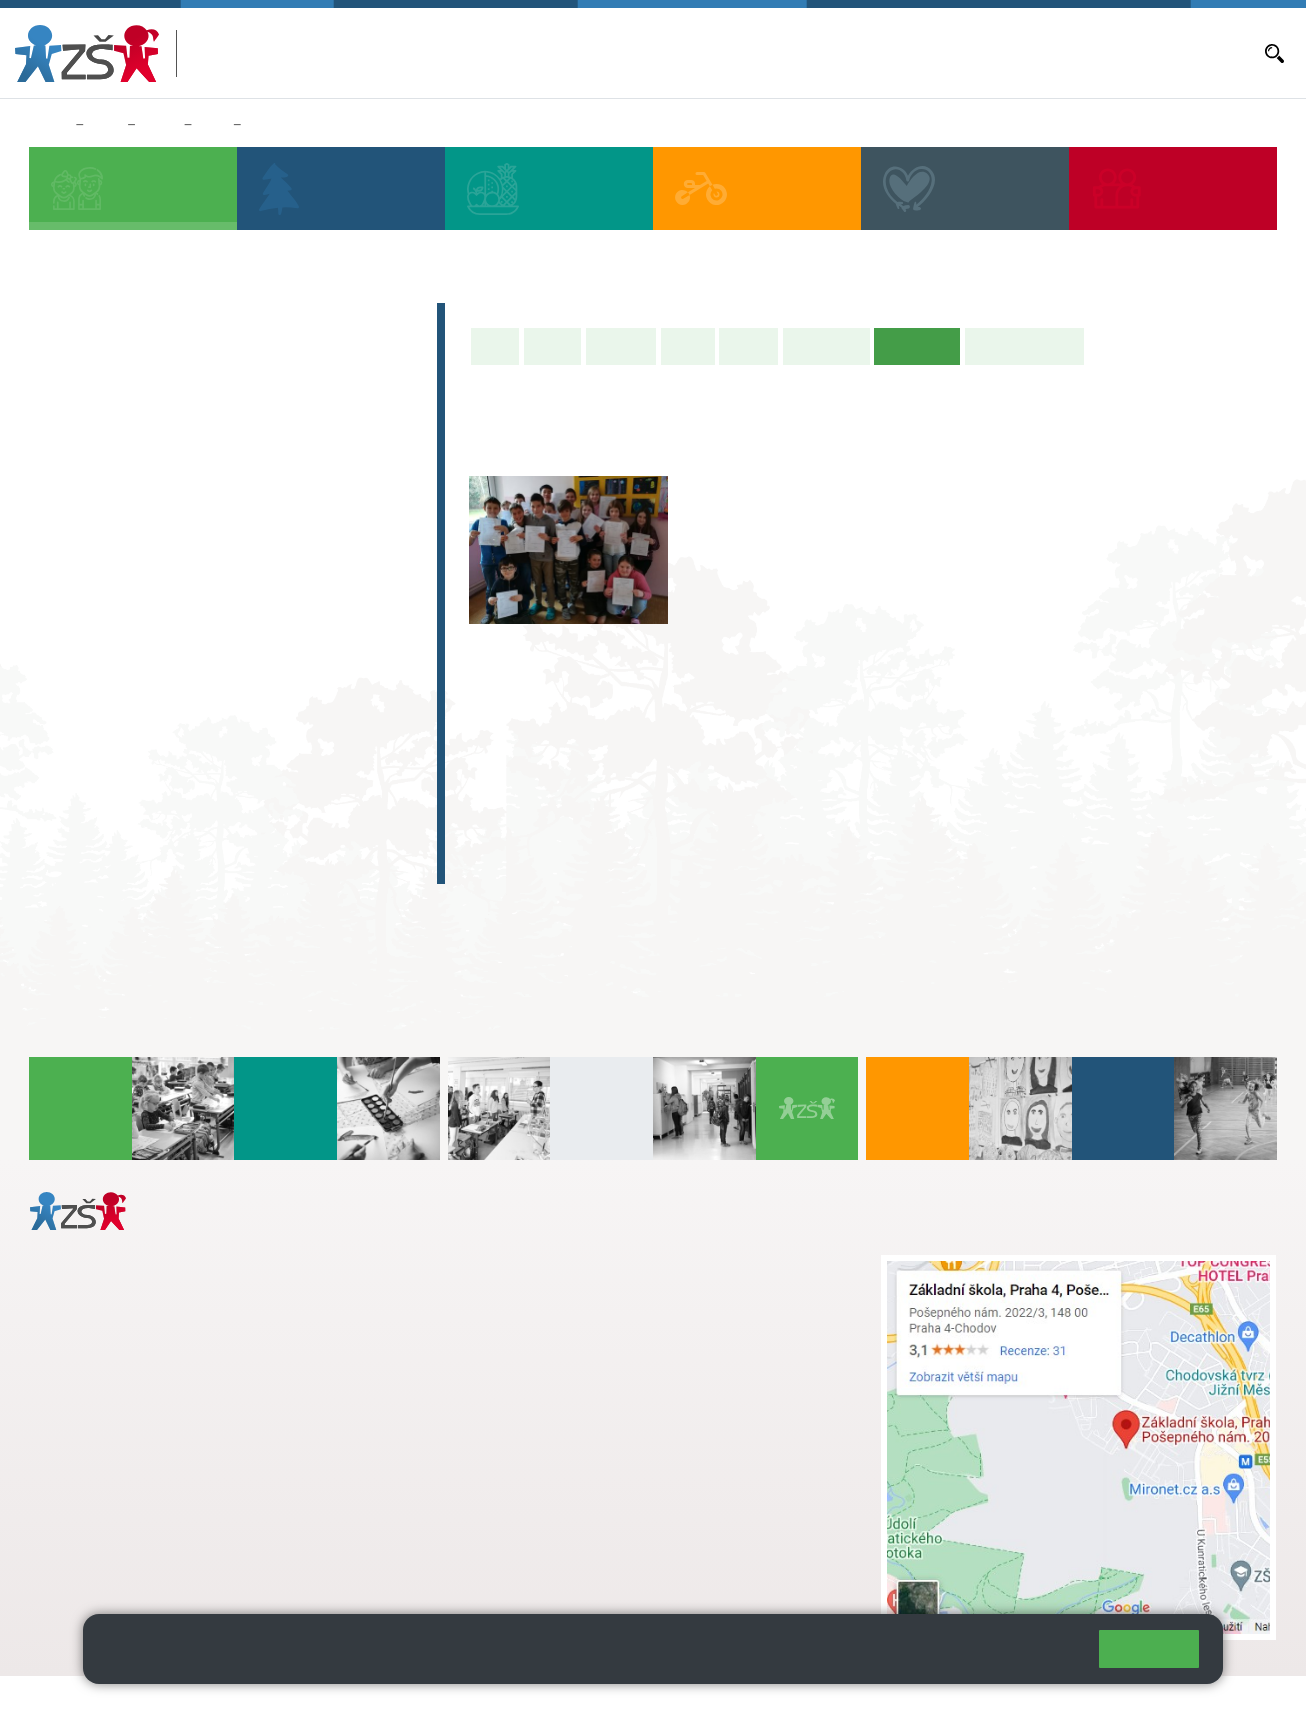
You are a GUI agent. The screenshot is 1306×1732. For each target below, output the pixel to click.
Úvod (495, 346)
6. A (71, 614)
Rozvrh (748, 346)
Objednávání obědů (902, 53)
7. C (142, 692)
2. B (142, 499)
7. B (142, 653)
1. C (70, 538)
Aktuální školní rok (709, 53)
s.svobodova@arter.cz (614, 1286)
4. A (287, 460)
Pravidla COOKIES (748, 1703)
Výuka (688, 346)
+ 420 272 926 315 (117, 1475)
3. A (215, 460)
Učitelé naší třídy (1024, 346)
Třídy (159, 125)
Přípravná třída (119, 400)
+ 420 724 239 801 (608, 1307)
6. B (70, 653)
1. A (71, 460)
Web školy (1240, 1703)
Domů (48, 125)
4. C (286, 499)
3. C (214, 538)
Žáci (105, 125)
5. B (358, 499)
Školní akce (826, 346)
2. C (142, 538)
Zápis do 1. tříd (120, 322)
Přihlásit (493, 1703)
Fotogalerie (285, 125)
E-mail (1077, 53)
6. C (70, 692)
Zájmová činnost (127, 747)
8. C (214, 692)
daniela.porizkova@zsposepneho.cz (186, 1496)
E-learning (99, 825)
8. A (213, 125)
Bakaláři (616, 53)
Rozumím (1149, 1648)
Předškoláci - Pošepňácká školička (210, 361)
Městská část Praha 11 (101, 1557)
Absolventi (101, 786)
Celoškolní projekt (134, 864)
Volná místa (1010, 53)
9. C (286, 692)
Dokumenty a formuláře (1181, 53)
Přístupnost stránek (603, 1703)
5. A (359, 460)
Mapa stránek (403, 1703)
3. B (214, 499)
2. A (143, 460)
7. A (143, 614)
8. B (214, 653)
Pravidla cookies (1001, 1657)
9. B (286, 653)
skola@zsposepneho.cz (574, 1328)
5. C (358, 538)
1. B (70, 499)
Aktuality (805, 53)
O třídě (552, 346)
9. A (287, 614)
